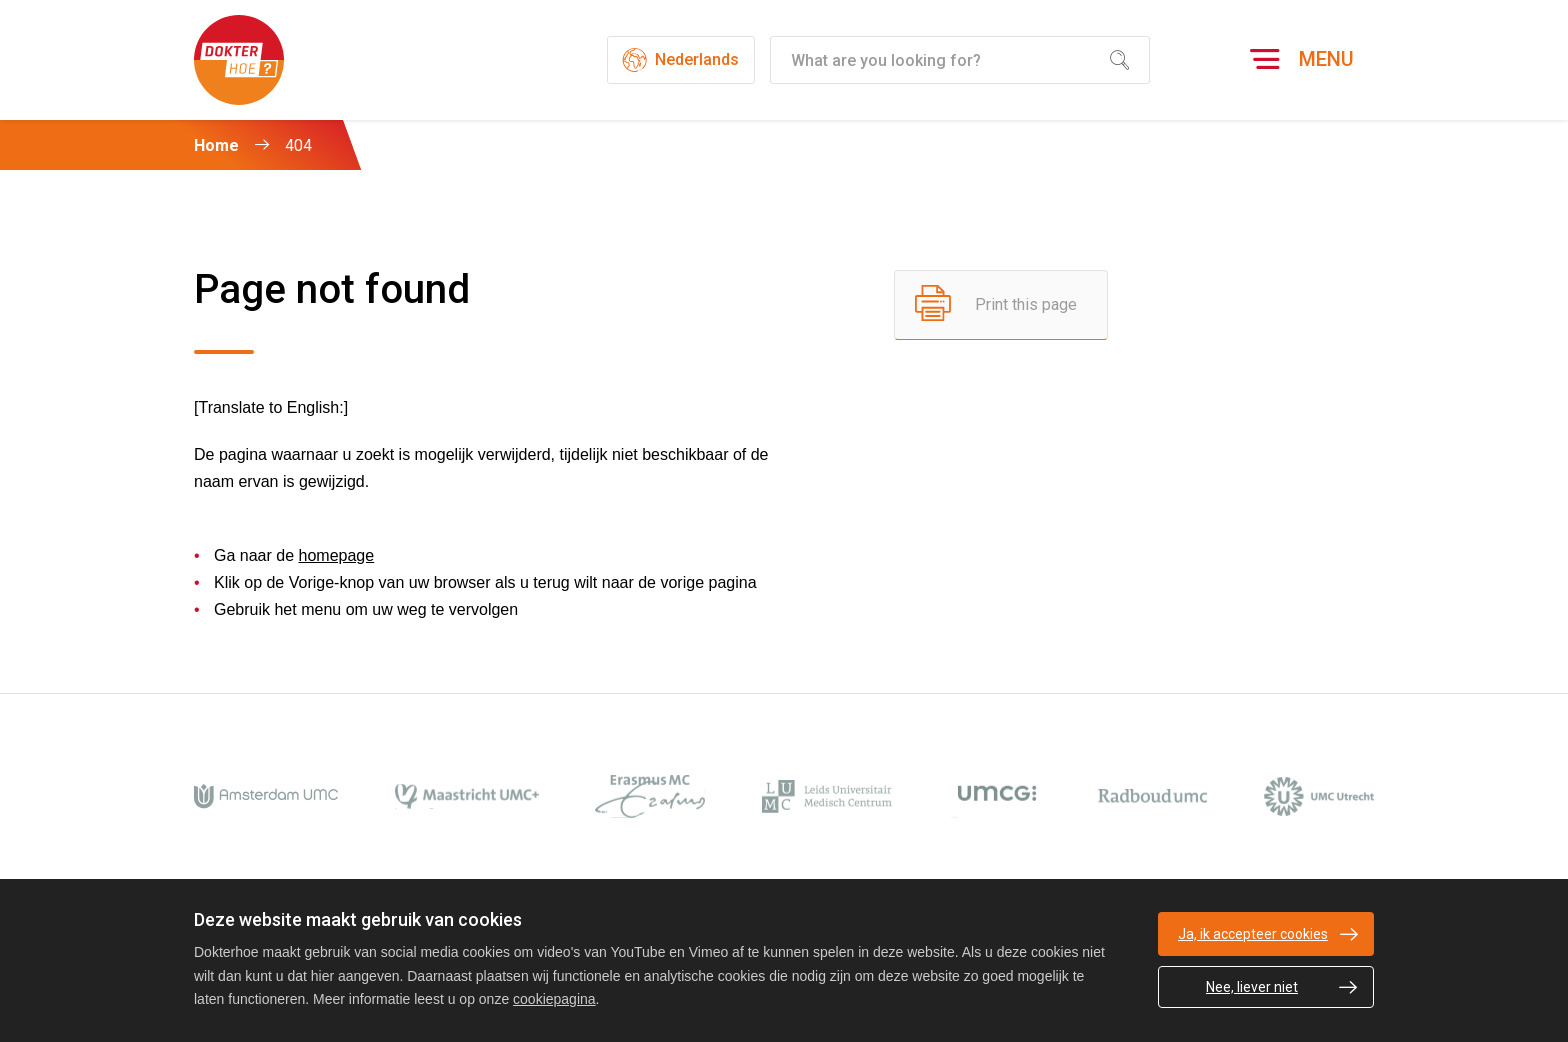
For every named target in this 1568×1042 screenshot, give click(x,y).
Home (216, 145)
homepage (337, 555)
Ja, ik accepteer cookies (1253, 934)
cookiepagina (554, 999)
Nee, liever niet (1252, 987)
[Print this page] (1001, 305)
